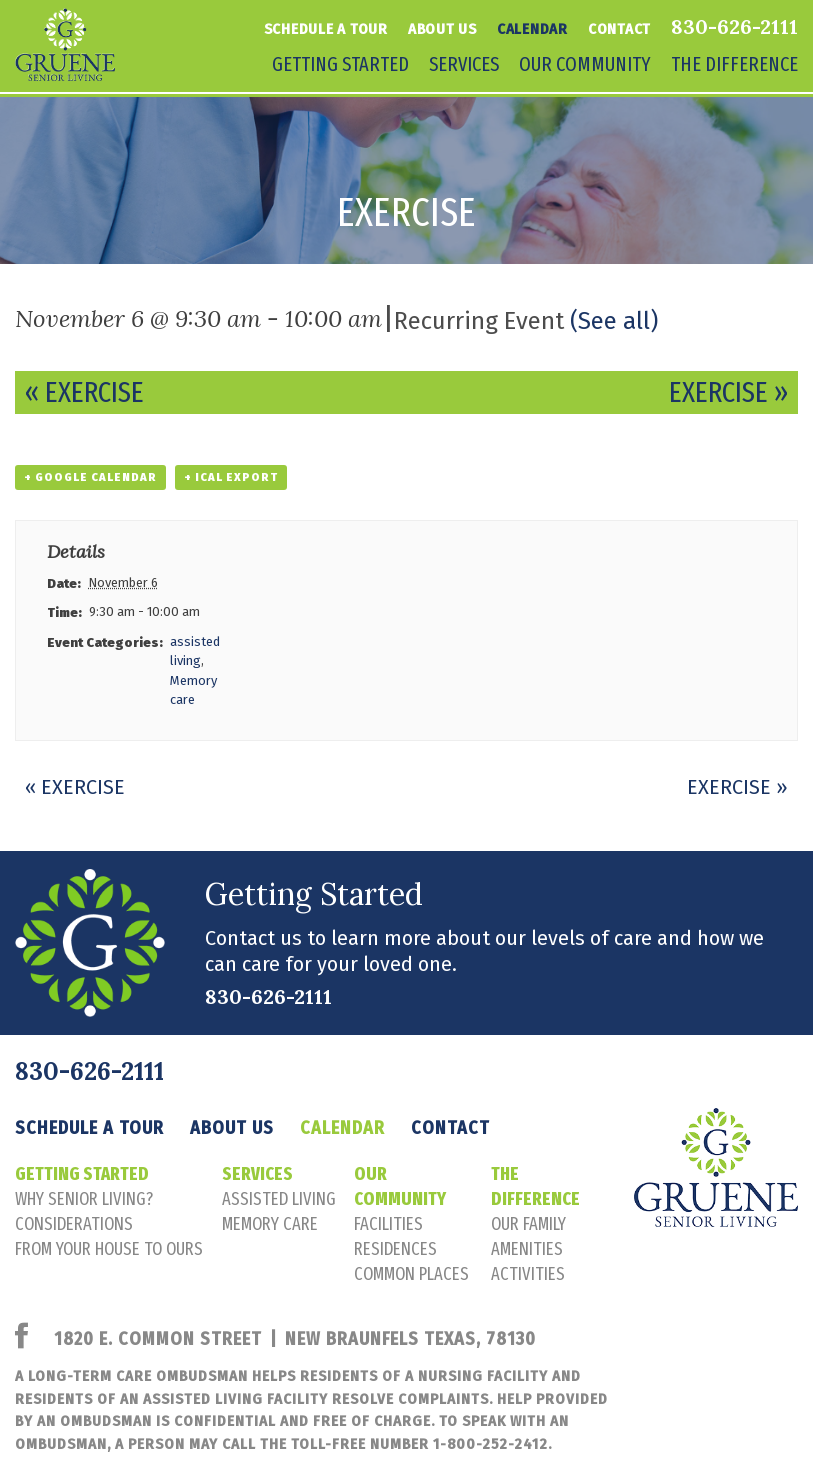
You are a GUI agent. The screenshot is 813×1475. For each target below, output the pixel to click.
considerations (74, 1224)
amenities (527, 1249)
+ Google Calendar (90, 477)
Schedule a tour (326, 29)
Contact (619, 29)
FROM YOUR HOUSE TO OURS (109, 1249)
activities (528, 1274)
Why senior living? (84, 1199)
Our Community (585, 64)
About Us (442, 29)
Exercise (84, 392)
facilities (388, 1224)
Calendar (532, 29)
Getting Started (340, 64)
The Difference (734, 64)
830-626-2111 (734, 26)
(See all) (614, 321)
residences (395, 1249)
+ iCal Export (231, 477)
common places (411, 1274)
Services (464, 64)
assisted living (279, 1199)
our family (528, 1224)
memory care (270, 1224)
